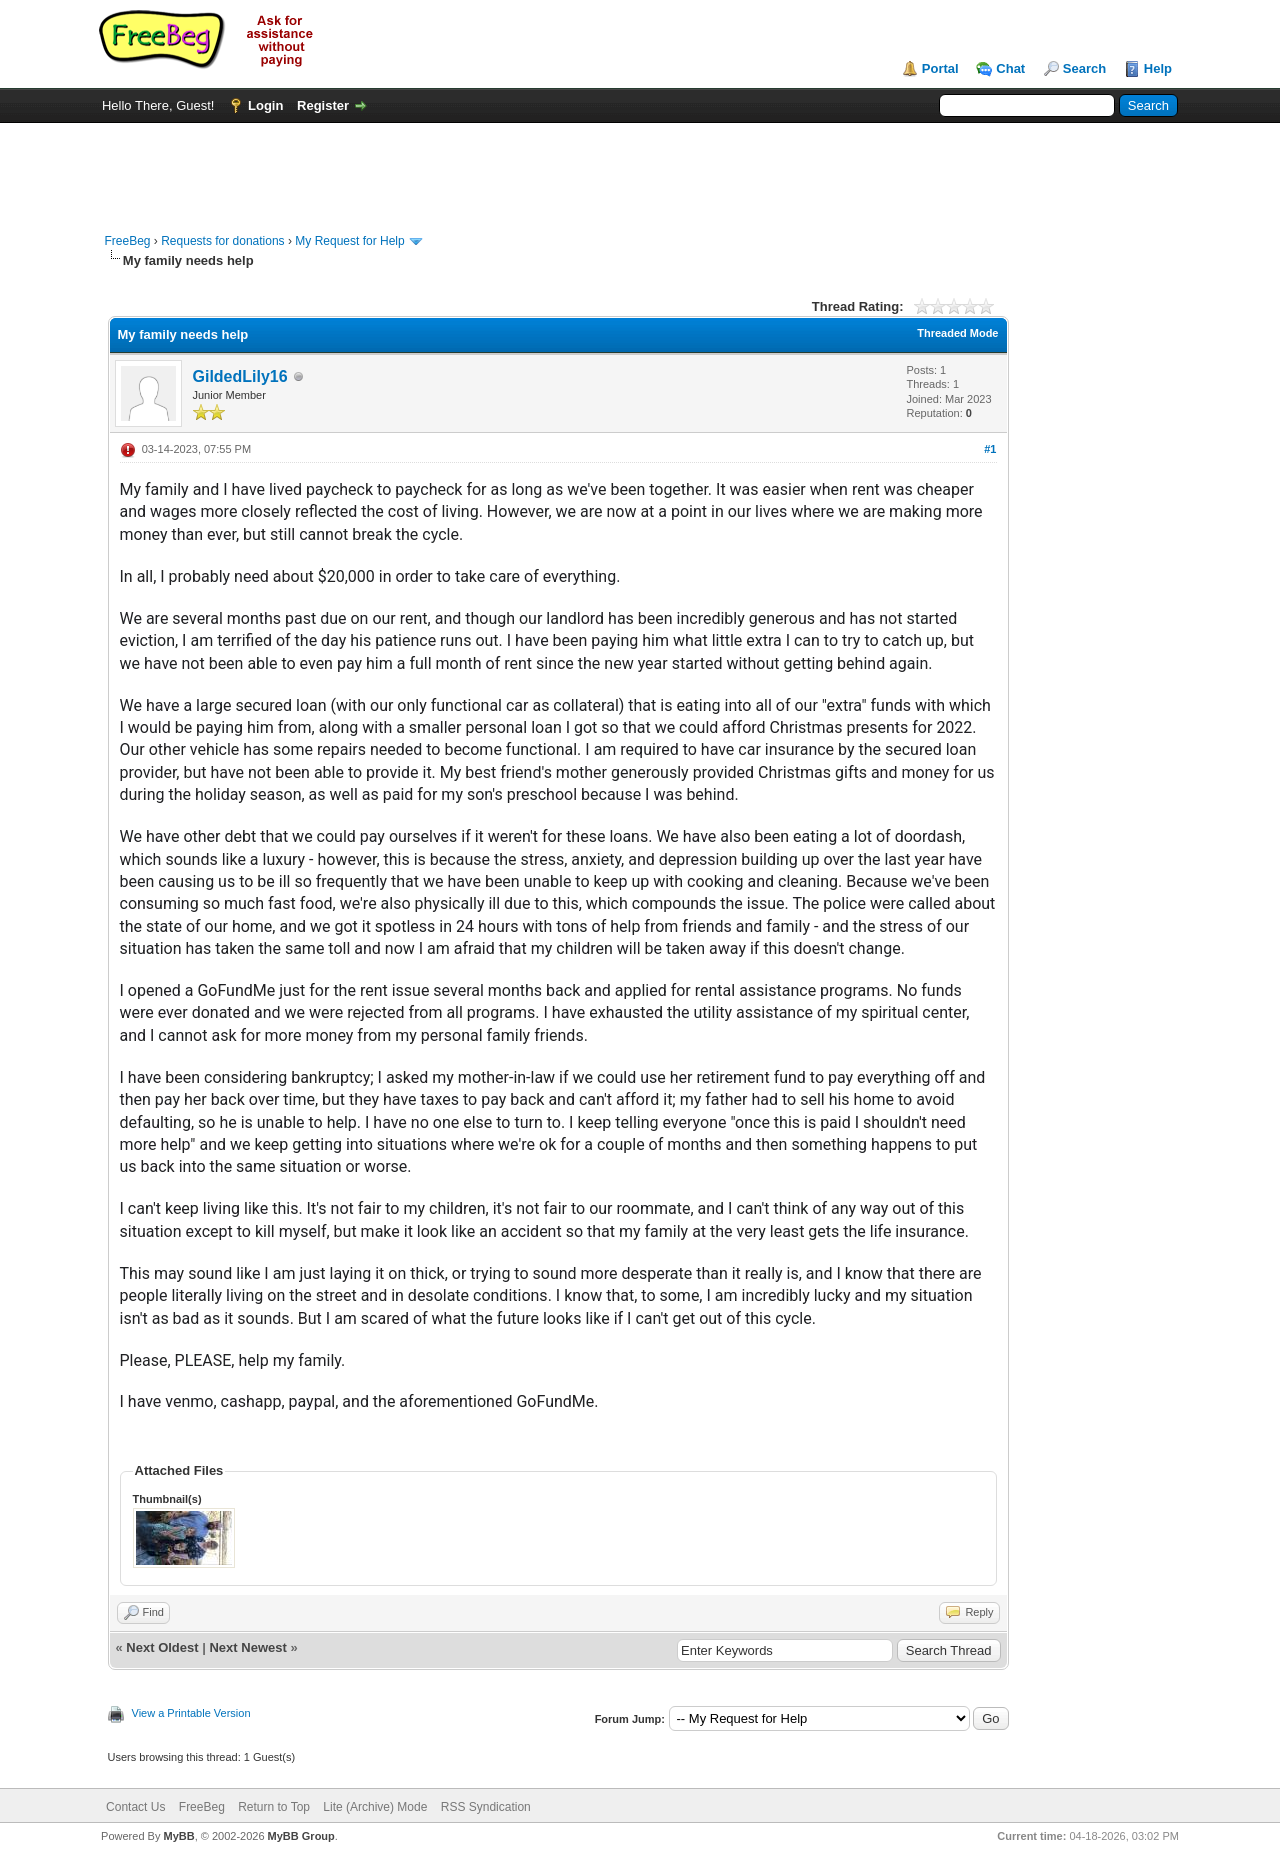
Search (1084, 68)
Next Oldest (162, 1647)
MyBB (178, 1836)
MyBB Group (301, 1836)
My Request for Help (349, 241)
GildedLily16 (240, 376)
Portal (940, 68)
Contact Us (135, 1807)
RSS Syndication (486, 1807)
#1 (990, 449)
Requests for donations (222, 241)
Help (1158, 68)
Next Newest (247, 1647)
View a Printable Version (191, 1713)
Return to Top (274, 1807)
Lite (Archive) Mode (375, 1807)
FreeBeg (128, 241)
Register (323, 105)
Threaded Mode (957, 333)
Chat (1010, 68)
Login (265, 105)
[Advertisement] (640, 168)
